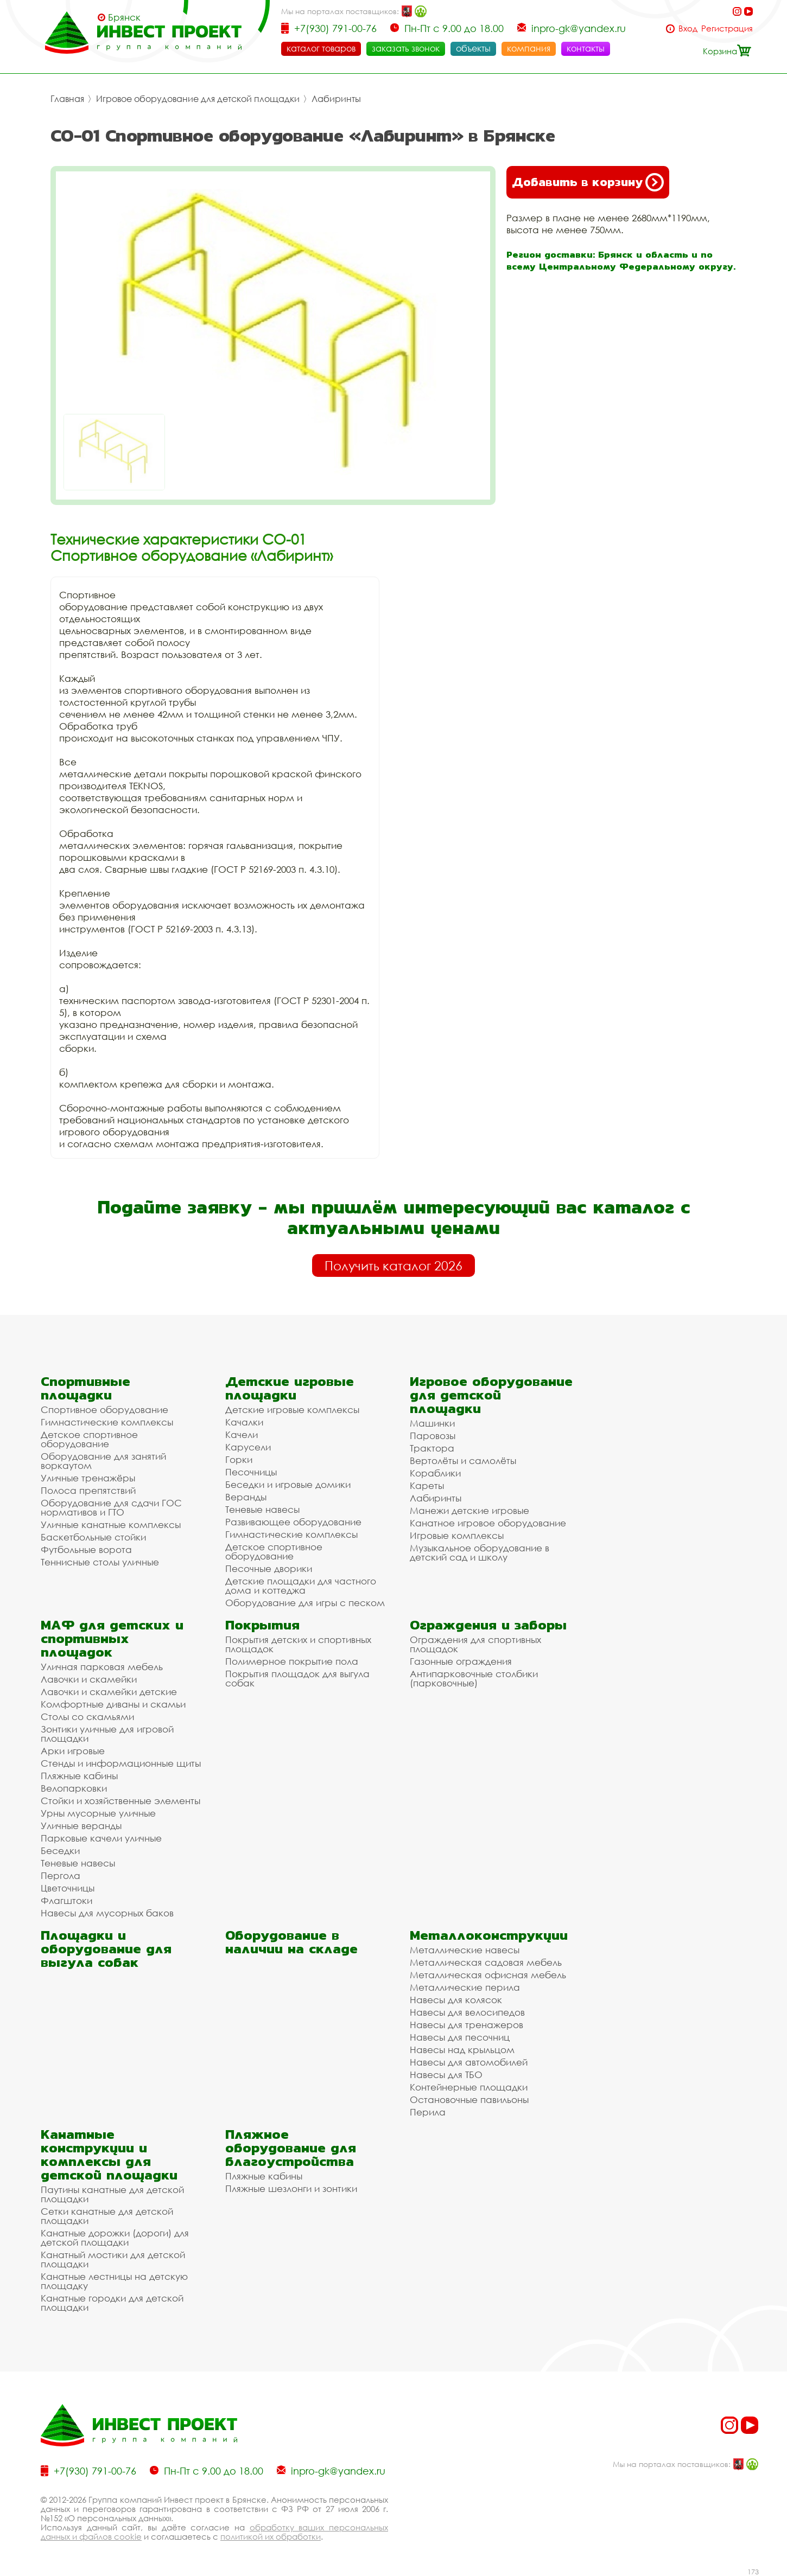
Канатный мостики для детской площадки (113, 2259)
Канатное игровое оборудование (488, 1522)
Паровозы (432, 1435)
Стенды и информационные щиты (121, 1763)
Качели (241, 1434)
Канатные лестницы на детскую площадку (114, 2281)
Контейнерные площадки (469, 2087)
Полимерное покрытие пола (291, 1661)
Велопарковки (74, 1788)
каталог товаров (321, 48)
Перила (428, 2112)
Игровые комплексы (457, 1535)
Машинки (432, 1423)
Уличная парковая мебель (102, 1666)
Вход (687, 28)
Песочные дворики (268, 1568)
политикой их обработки (270, 2536)
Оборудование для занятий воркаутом (103, 1461)
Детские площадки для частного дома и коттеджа (300, 1585)
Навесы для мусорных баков (107, 1912)
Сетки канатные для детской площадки (107, 2216)
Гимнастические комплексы (107, 1422)
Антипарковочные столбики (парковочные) (474, 1678)
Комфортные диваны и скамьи (113, 1704)
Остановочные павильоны (469, 2099)
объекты (473, 48)
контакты (586, 48)
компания (528, 48)
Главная (67, 98)
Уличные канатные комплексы (111, 1524)
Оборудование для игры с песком (305, 1602)
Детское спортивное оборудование (89, 1439)
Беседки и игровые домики (288, 1484)
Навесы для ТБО (446, 2074)
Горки (238, 1459)
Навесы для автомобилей (469, 2062)
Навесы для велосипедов (467, 2012)
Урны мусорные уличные (98, 1813)
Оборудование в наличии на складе (291, 1941)
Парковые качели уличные (101, 1838)
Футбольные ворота (86, 1549)
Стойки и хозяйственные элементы (120, 1800)
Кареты (427, 1485)
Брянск (124, 17)
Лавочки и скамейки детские (109, 1691)
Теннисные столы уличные (100, 1562)
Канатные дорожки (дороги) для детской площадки (115, 2237)
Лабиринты (336, 98)
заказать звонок (406, 48)
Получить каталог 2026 (393, 1265)
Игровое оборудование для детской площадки (198, 98)
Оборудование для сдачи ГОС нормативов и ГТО (111, 1507)
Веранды (245, 1496)
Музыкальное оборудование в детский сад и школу (479, 1552)
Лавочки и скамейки (89, 1679)
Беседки (60, 1850)
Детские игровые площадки (289, 1388)
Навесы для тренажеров (466, 2024)
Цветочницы (67, 1888)
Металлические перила (465, 1987)
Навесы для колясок (456, 1999)
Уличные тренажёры (88, 1477)
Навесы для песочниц (460, 2037)
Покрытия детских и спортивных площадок (298, 1644)
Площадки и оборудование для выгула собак (106, 1948)
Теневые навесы (262, 1509)
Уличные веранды (81, 1825)
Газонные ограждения (461, 1661)
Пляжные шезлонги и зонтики (291, 2188)
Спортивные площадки (85, 1388)
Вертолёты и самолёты (463, 1460)
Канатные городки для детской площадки (112, 2302)
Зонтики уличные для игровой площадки (107, 1733)
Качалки (244, 1422)
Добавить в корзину (588, 182)
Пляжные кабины (79, 1775)
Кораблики (435, 1473)
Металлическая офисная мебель (488, 1974)
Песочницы (251, 1471)
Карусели (248, 1447)
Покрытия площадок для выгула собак (297, 1678)
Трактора (432, 1448)
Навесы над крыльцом (462, 2049)
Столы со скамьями (87, 1716)
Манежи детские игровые (469, 1510)
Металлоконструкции (489, 1935)
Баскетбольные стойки (93, 1537)
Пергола (60, 1875)
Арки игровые (73, 1750)
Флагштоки (66, 1900)
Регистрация (727, 28)
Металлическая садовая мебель (486, 1962)
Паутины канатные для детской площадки (112, 2194)
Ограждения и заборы (488, 1625)
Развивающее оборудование (293, 1521)
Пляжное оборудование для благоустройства (290, 2147)
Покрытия (262, 1625)
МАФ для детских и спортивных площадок (112, 1638)
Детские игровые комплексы (292, 1409)
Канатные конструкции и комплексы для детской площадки (109, 2154)
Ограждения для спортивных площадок (475, 1644)
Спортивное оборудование (104, 1409)
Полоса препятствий (88, 1490)
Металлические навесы (464, 1949)
